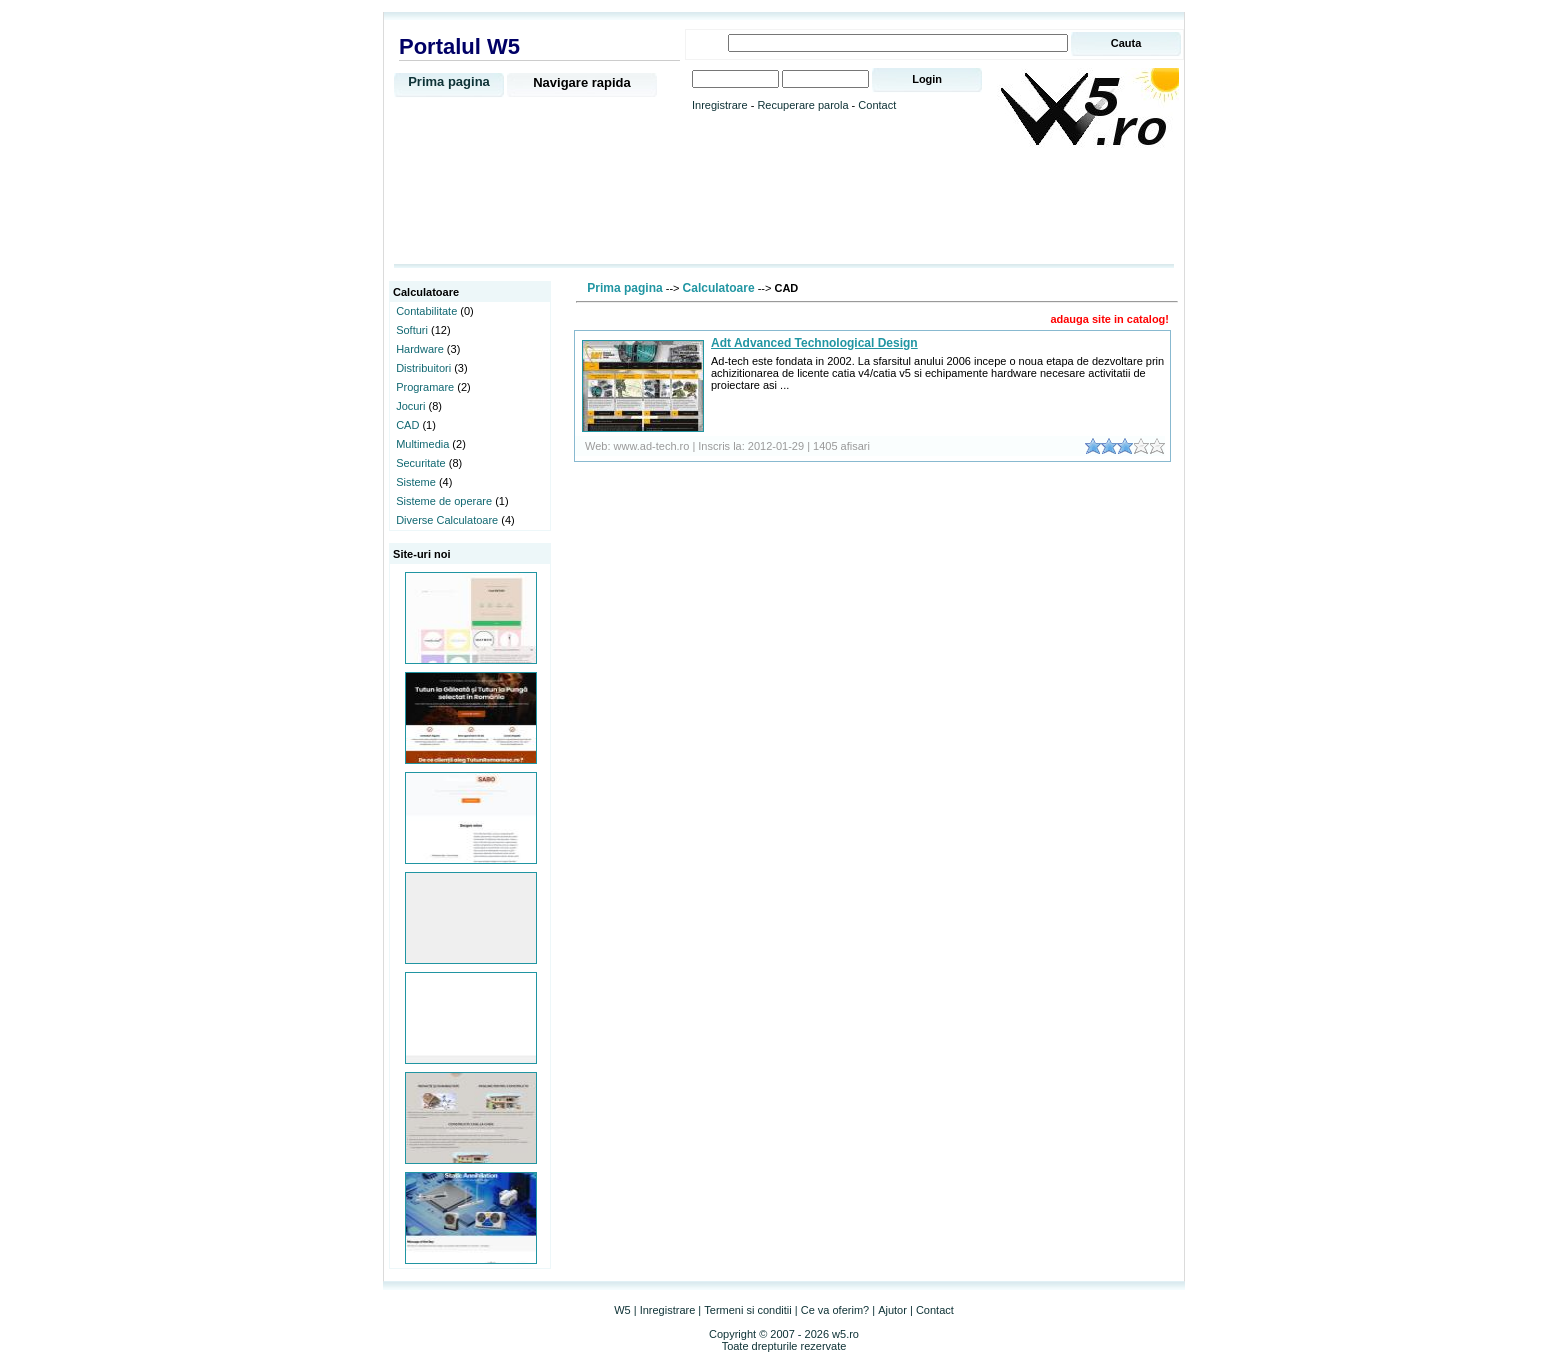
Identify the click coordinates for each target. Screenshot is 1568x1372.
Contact (877, 105)
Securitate (421, 463)
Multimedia (422, 444)
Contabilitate (426, 311)
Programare (425, 387)
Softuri (412, 330)
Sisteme (416, 482)
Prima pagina (449, 81)
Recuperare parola (802, 105)
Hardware (420, 349)
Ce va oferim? (835, 1310)
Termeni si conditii (747, 1310)
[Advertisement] (784, 207)
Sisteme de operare (444, 501)
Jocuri (410, 406)
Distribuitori (423, 368)
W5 (622, 1310)
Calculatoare (719, 288)
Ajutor (892, 1310)
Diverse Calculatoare (447, 520)
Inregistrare (720, 105)
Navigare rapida (582, 82)
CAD (407, 425)
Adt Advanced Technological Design (814, 343)
